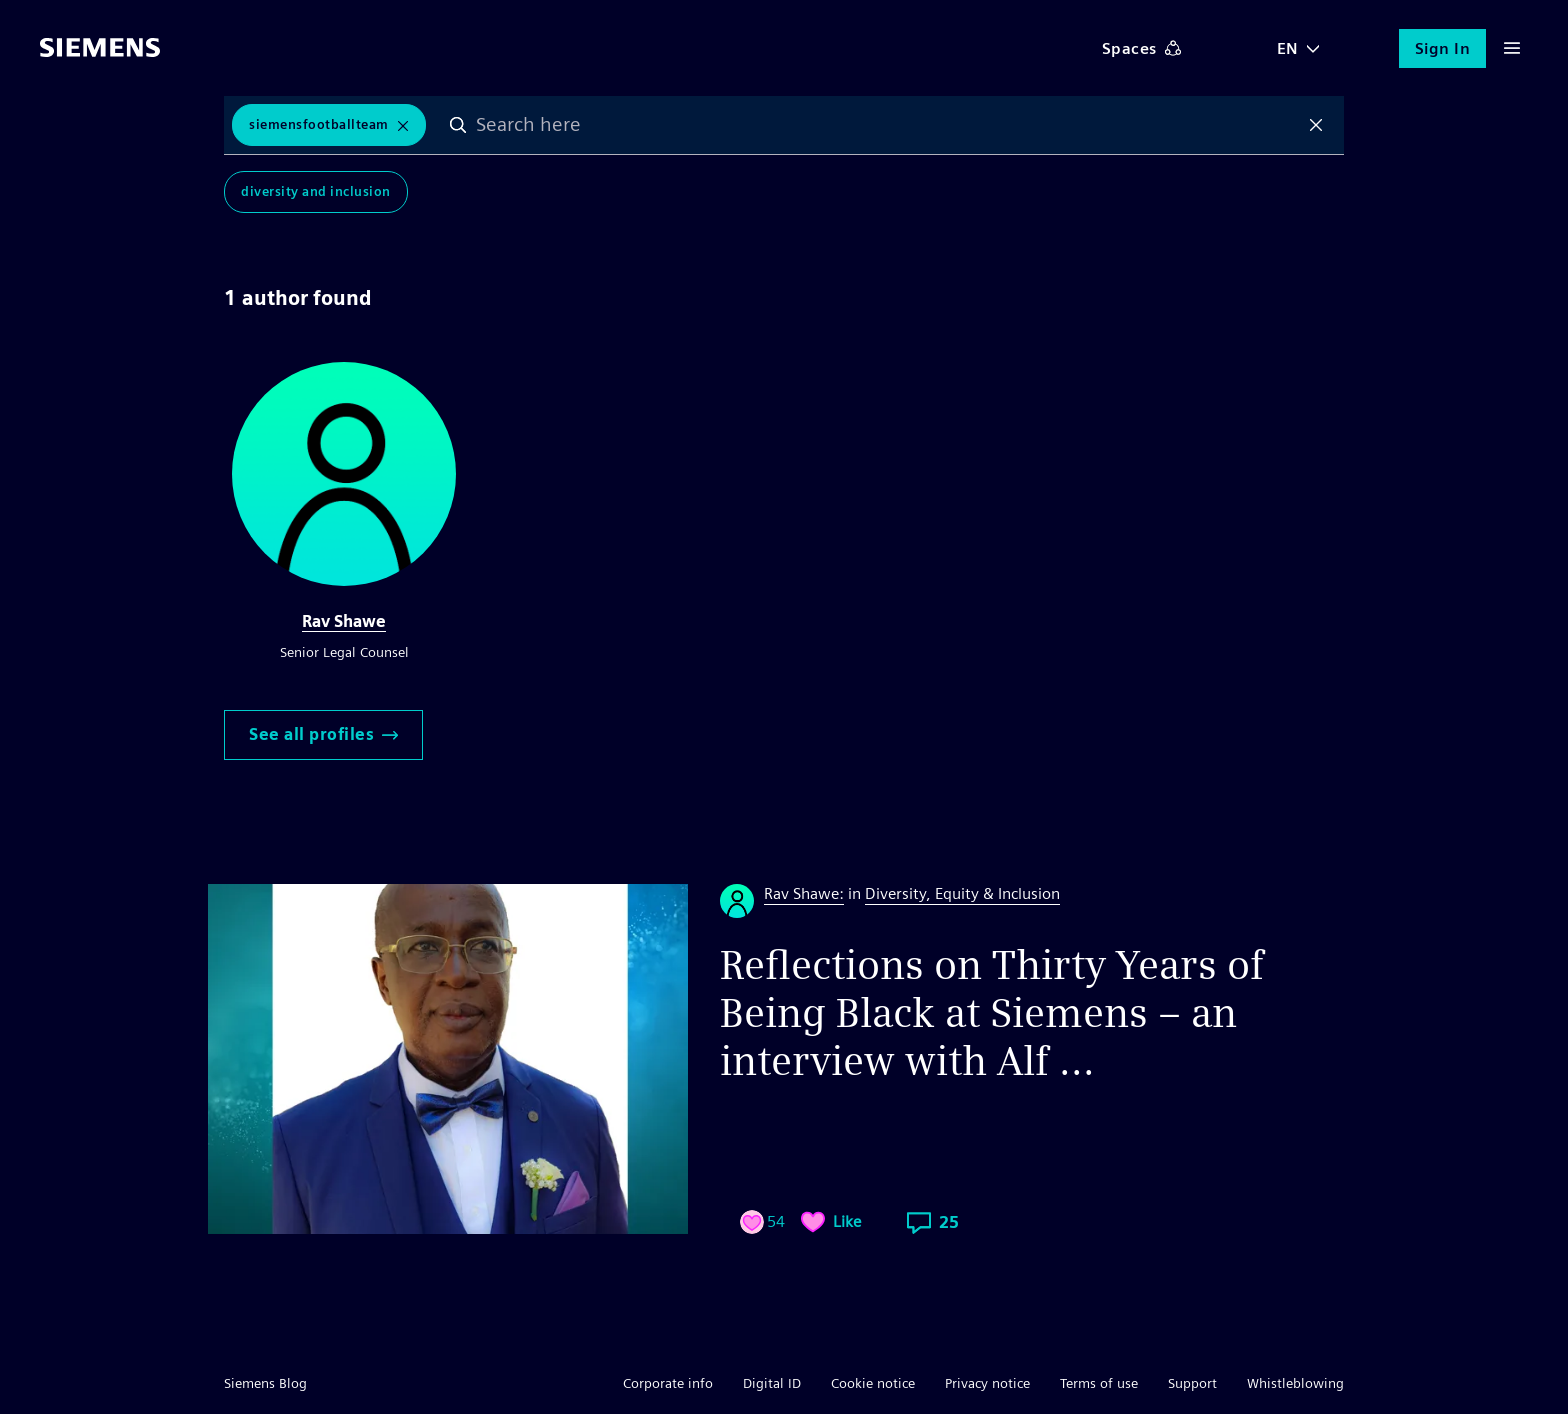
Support (1192, 1383)
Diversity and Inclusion (316, 191)
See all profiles (323, 734)
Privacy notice (987, 1383)
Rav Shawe (344, 621)
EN (1288, 48)
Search (458, 125)
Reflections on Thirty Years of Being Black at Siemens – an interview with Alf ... (992, 1013)
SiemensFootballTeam (319, 124)
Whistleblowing (1295, 1383)
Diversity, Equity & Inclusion (962, 893)
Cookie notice (873, 1383)
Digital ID (772, 1383)
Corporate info (668, 1383)
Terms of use (1099, 1383)
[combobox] (887, 125)
